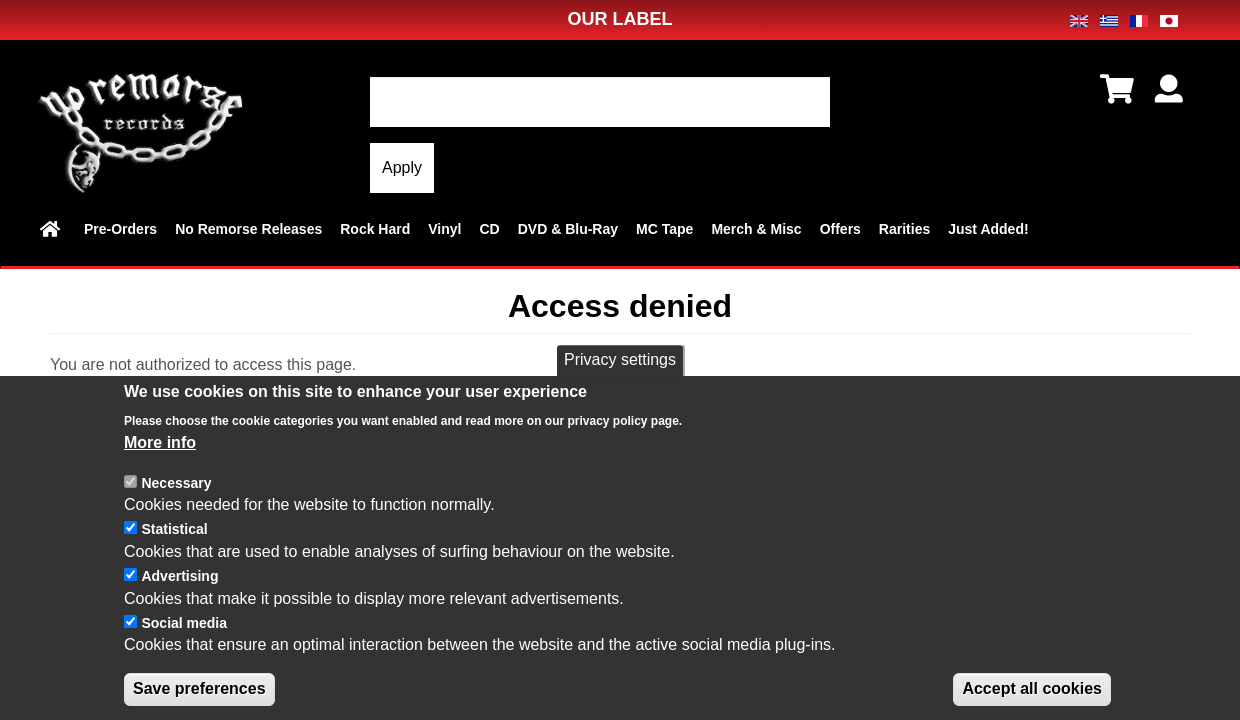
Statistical (174, 551)
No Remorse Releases (248, 229)
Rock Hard (375, 229)
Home (53, 229)
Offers (840, 229)
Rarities (904, 229)
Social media (184, 644)
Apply (402, 167)
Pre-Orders (120, 229)
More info (160, 463)
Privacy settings (620, 381)
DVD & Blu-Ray (568, 229)
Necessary (176, 504)
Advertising (179, 598)
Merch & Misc (756, 229)
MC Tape (664, 229)
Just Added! (988, 229)
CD (489, 229)
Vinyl (444, 229)
